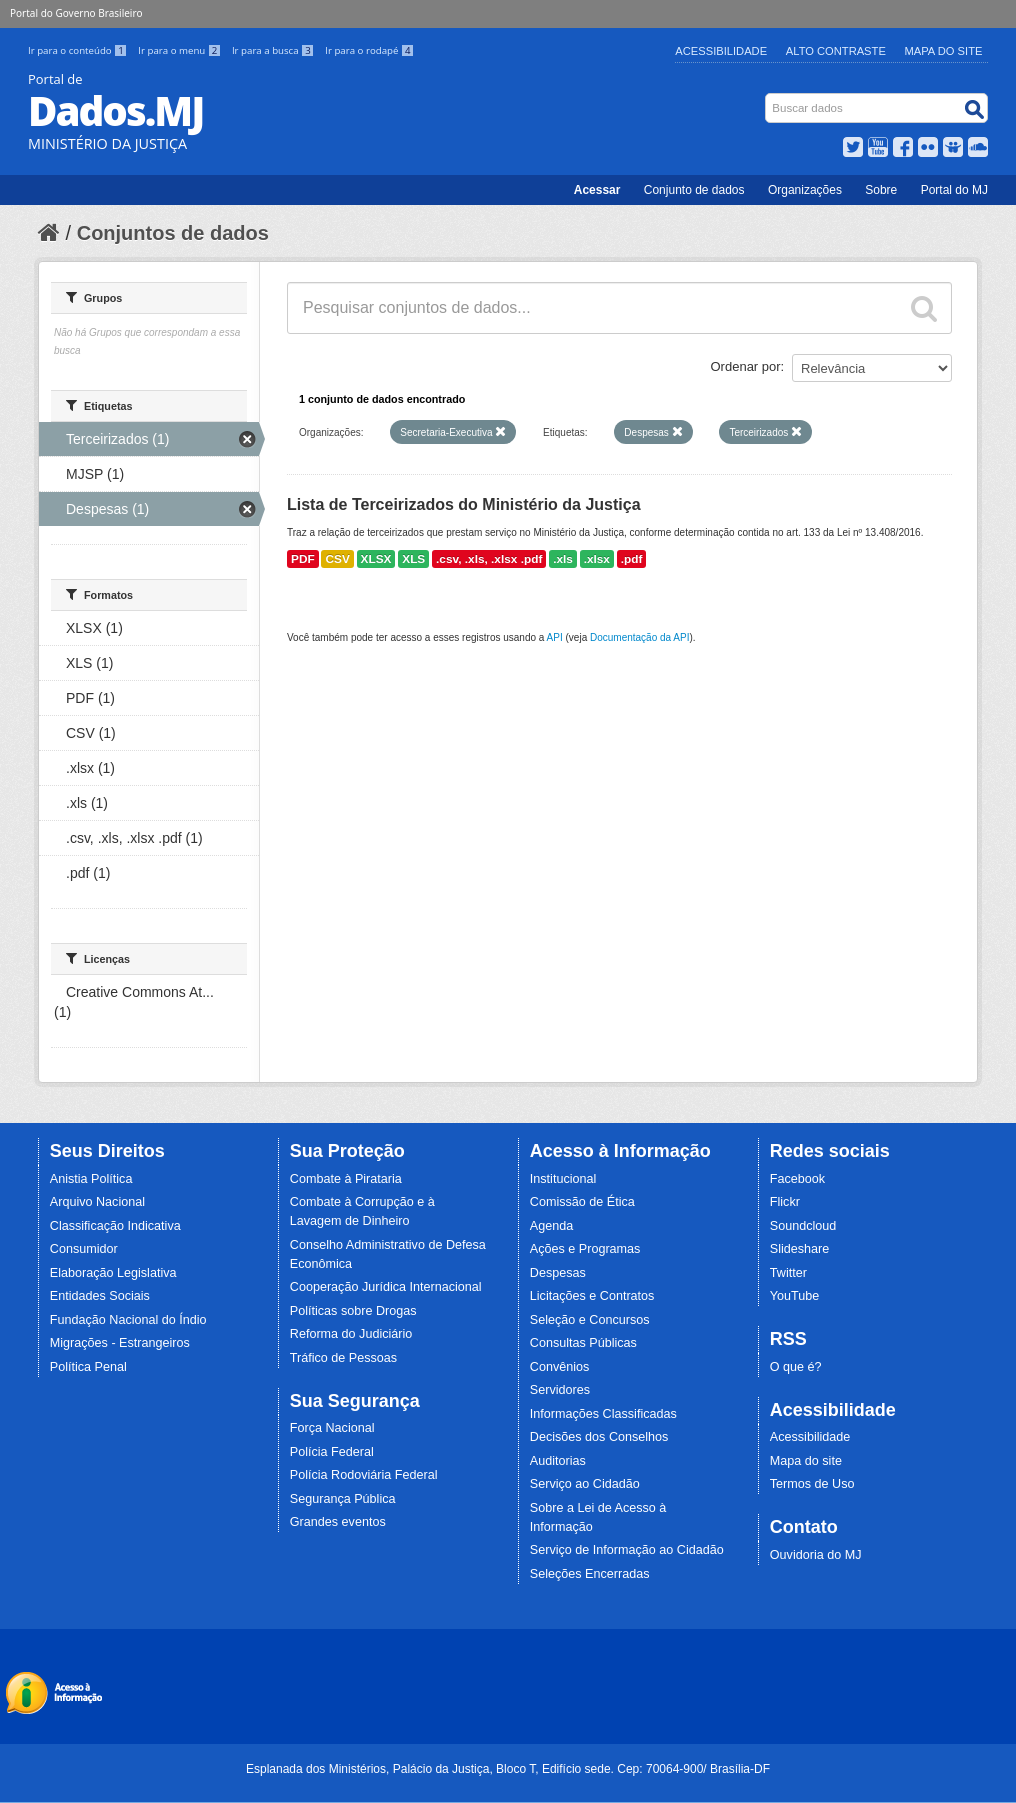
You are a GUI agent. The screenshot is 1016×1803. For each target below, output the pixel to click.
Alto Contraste (836, 51)
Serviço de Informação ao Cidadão (627, 1550)
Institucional (563, 1179)
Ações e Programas (585, 1249)
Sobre (881, 190)
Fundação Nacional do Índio (128, 1320)
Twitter (788, 1273)
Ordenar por (746, 366)
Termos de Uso (812, 1484)
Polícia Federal (332, 1452)
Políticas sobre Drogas (353, 1311)
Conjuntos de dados (173, 233)
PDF (303, 559)
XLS (413, 559)
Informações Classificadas (603, 1414)
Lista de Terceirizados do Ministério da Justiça (464, 504)
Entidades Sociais (100, 1296)
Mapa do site (806, 1461)
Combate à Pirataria (346, 1179)
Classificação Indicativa (115, 1226)
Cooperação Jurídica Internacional (386, 1287)
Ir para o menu (181, 50)
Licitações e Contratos (592, 1296)
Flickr (785, 1202)
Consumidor (84, 1249)
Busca (767, 97)
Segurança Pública (343, 1499)
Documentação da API (640, 637)
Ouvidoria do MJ (816, 1555)
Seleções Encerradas (590, 1574)
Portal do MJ (954, 190)
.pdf (632, 559)
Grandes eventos (338, 1522)
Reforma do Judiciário (351, 1334)
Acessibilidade (721, 51)
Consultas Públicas (583, 1343)
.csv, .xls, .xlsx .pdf (489, 559)
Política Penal (88, 1367)
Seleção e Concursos (590, 1320)
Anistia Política (91, 1179)
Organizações (805, 190)
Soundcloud (803, 1226)
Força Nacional (332, 1428)
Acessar (597, 190)
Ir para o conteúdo (79, 50)
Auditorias (558, 1461)
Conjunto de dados (694, 190)
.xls (563, 559)
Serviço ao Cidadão (585, 1484)
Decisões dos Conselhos (599, 1437)
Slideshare (800, 1249)
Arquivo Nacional (97, 1202)
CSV (337, 559)
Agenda (551, 1226)
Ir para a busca (274, 50)
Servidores (560, 1390)
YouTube (795, 1296)
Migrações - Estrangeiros (120, 1343)
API (555, 637)
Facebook (797, 1179)
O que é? (796, 1367)
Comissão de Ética (582, 1202)
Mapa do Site (944, 51)
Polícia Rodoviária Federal (364, 1475)
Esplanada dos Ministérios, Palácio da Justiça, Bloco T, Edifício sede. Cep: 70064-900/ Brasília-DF (508, 1769)
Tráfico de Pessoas (343, 1358)
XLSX (376, 559)
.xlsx (597, 559)
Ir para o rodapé (369, 50)
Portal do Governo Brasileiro (76, 13)
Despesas (558, 1273)
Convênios (560, 1367)
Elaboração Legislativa (113, 1273)
